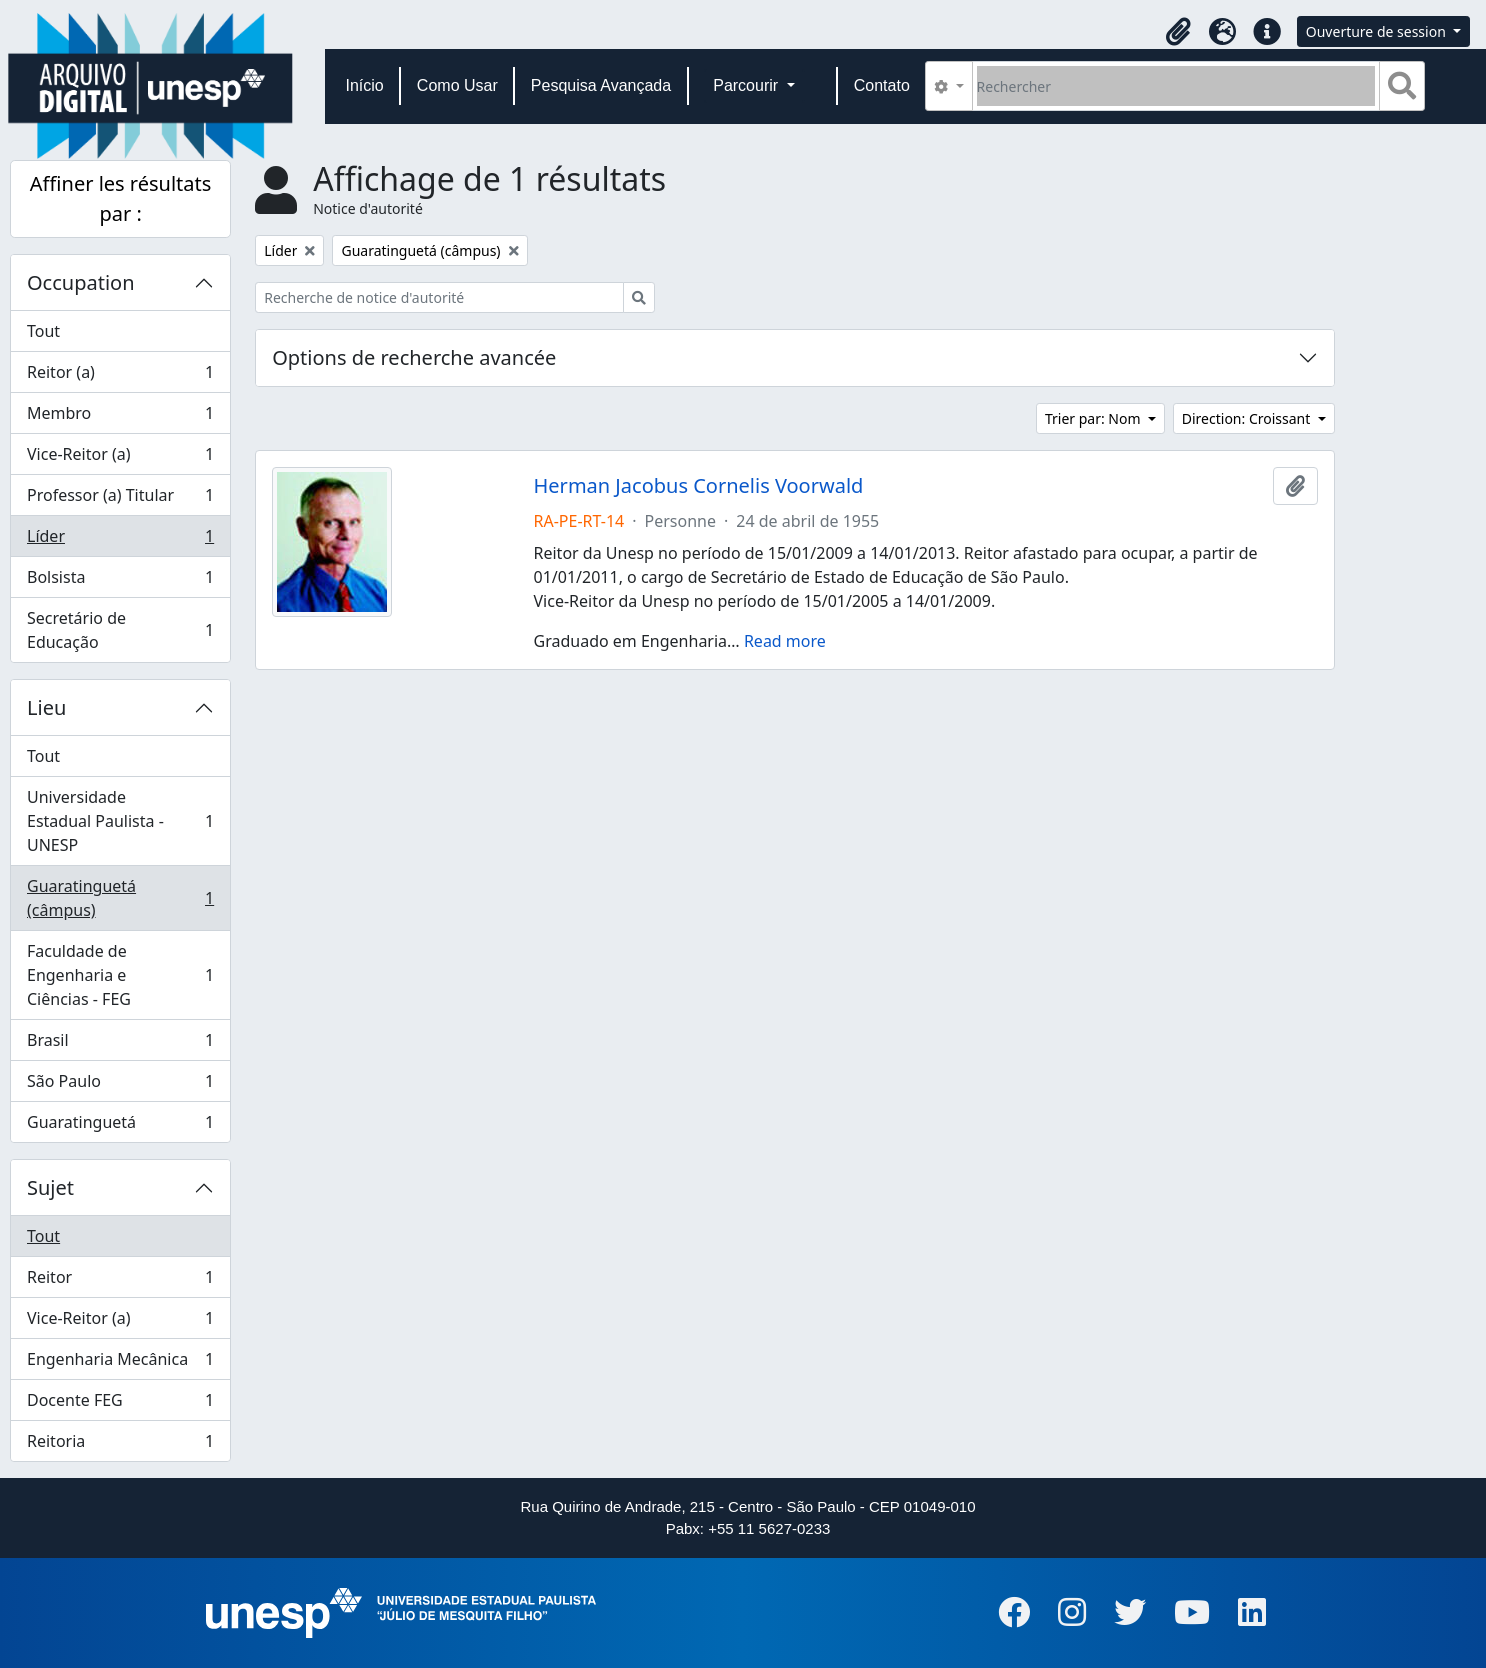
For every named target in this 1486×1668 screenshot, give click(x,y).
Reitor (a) (120, 376)
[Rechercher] (1176, 86)
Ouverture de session (1378, 31)
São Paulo (120, 1085)
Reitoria (120, 1445)
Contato (882, 85)
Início (365, 85)
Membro (120, 417)
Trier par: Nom (1094, 418)
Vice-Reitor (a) (120, 458)
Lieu (46, 707)
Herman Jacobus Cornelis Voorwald (699, 486)
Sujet (50, 1187)
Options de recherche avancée (414, 357)
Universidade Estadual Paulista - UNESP (120, 821)
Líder (120, 540)
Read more (785, 641)
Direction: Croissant (1248, 418)
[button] (1179, 32)
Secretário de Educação (120, 630)
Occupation (81, 282)
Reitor (120, 1281)
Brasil (120, 1044)
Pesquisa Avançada (601, 85)
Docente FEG (120, 1404)
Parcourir (747, 85)
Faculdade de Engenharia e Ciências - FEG (120, 975)
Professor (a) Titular (120, 499)
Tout (43, 331)
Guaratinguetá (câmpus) (120, 898)
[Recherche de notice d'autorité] (439, 297)
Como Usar (457, 85)
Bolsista (120, 581)
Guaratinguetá (120, 1126)
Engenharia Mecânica (120, 1363)
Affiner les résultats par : (121, 198)
